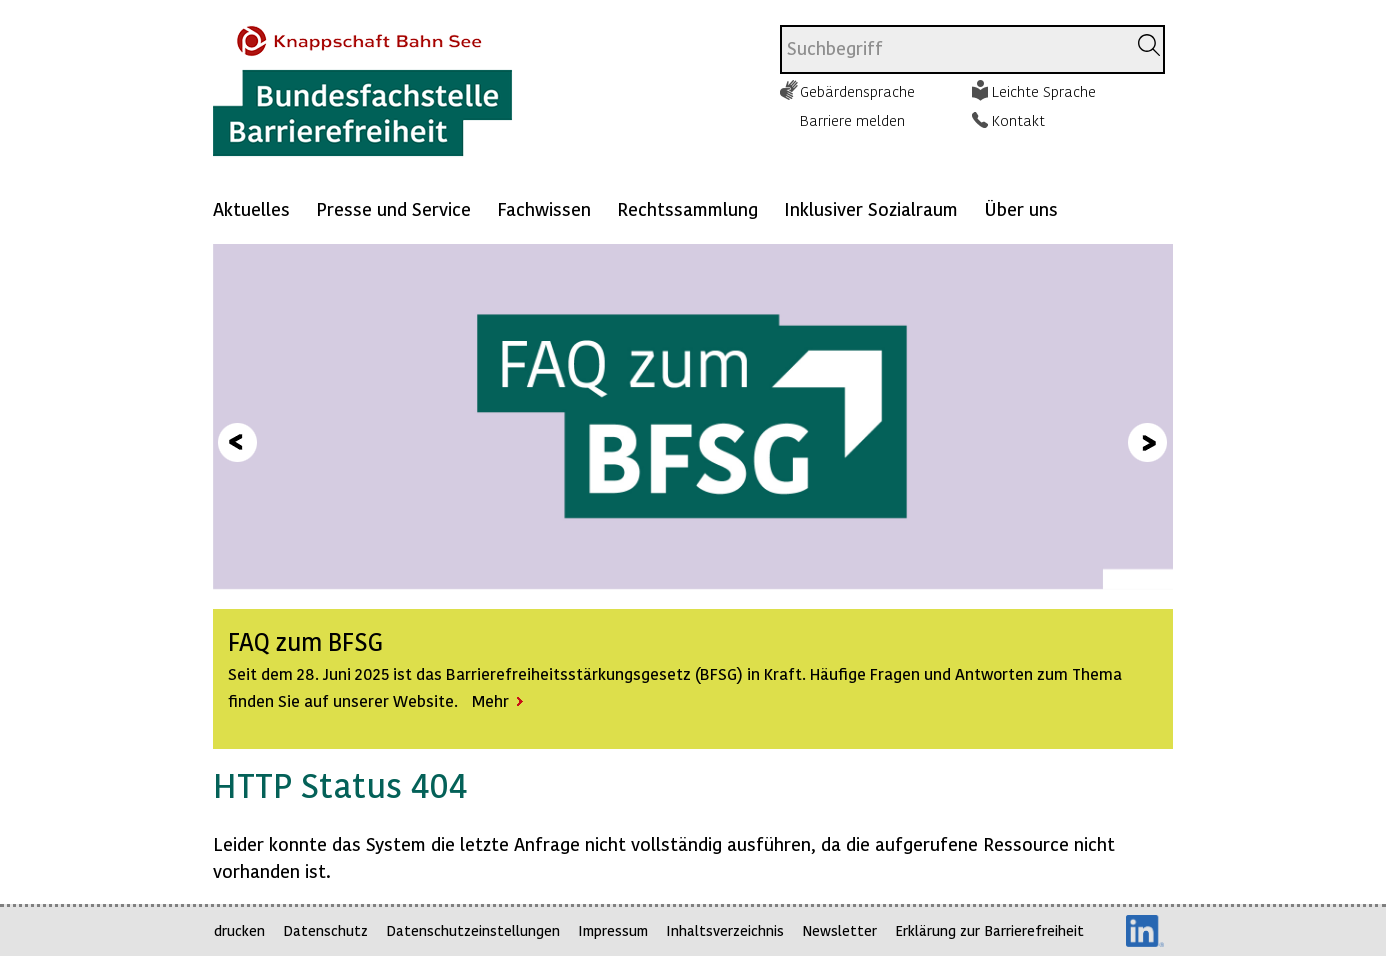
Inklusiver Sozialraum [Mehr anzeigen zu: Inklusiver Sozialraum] (871, 208)
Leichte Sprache (1044, 91)
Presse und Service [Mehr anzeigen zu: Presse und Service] (393, 208)
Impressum (613, 930)
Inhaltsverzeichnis (725, 930)
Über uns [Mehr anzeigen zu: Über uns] (1021, 208)
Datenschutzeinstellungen (473, 930)
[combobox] (953, 49)
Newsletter (839, 930)
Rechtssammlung (687, 208)
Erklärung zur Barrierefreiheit (989, 930)
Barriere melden (852, 120)
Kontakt (1018, 120)
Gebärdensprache (857, 91)
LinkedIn (1145, 931)
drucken (239, 930)
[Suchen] (1149, 45)
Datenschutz (325, 930)
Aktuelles (251, 208)
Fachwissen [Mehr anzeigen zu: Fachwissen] (544, 208)
